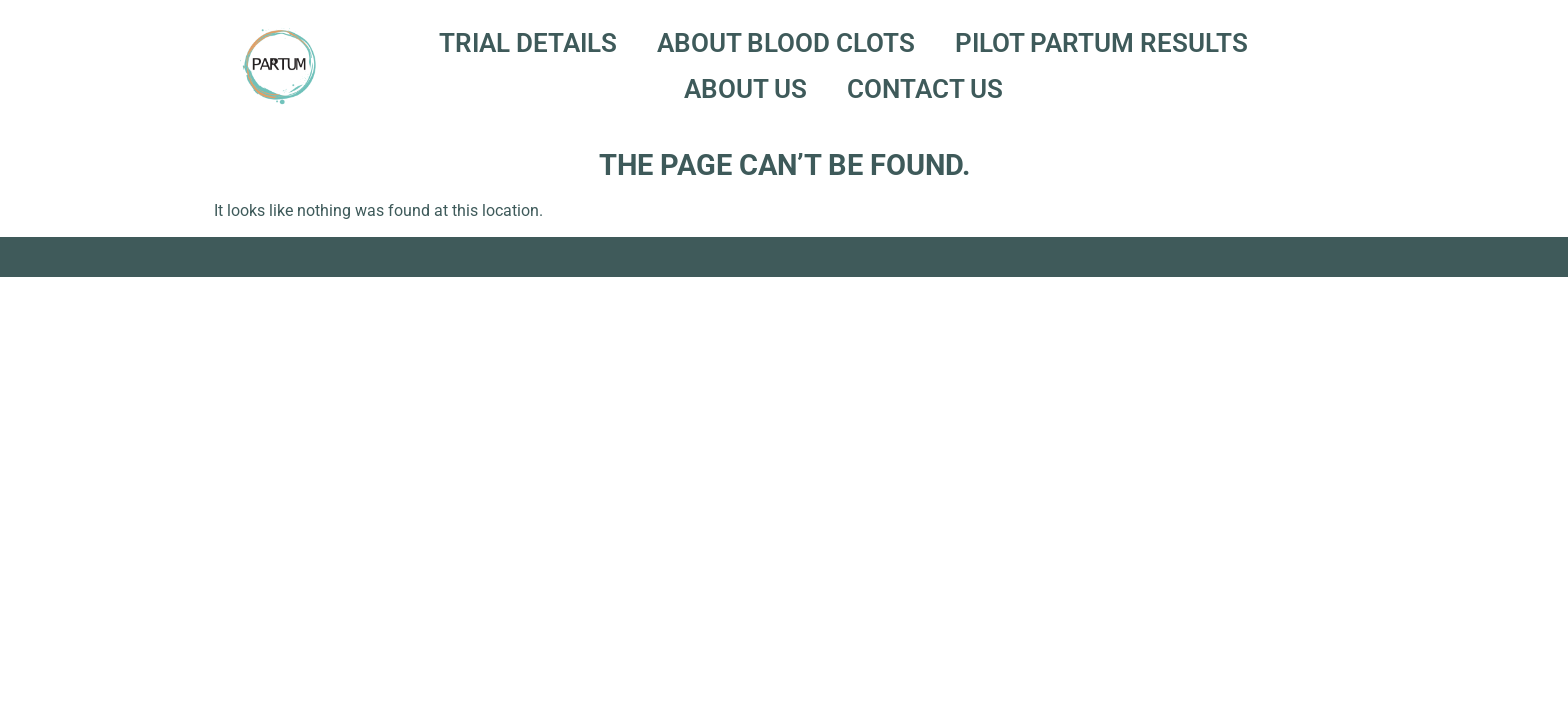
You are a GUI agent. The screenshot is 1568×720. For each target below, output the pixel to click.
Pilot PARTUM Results (1101, 43)
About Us (745, 89)
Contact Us (925, 89)
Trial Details (528, 43)
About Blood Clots (786, 43)
